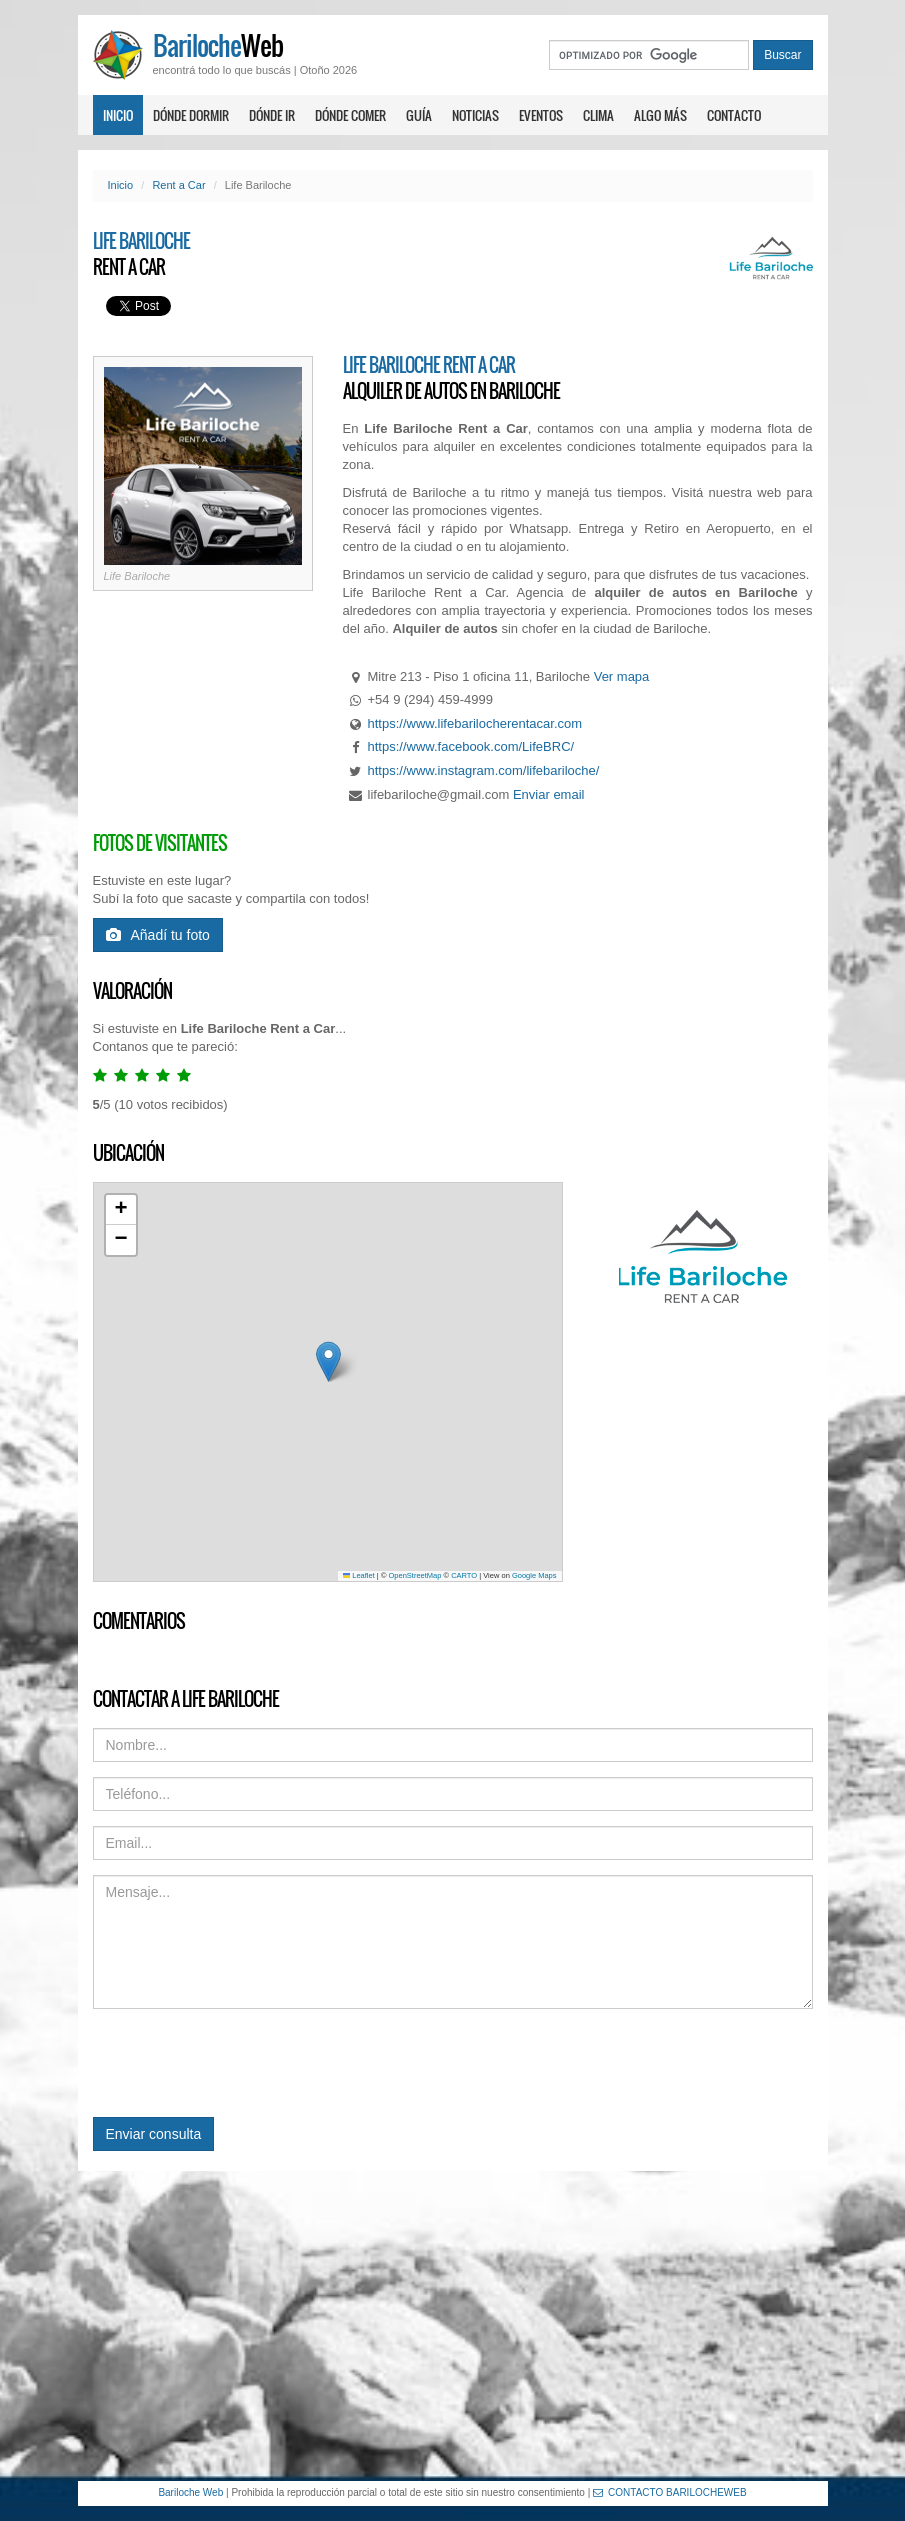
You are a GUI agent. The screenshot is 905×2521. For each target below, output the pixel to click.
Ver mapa (622, 676)
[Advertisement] (452, 2326)
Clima (598, 115)
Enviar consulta (154, 2134)
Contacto (734, 115)
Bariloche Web (190, 2492)
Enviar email (549, 794)
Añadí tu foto (158, 935)
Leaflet (359, 1575)
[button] (328, 1361)
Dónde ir (272, 115)
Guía (419, 115)
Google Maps (534, 1575)
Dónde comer (350, 115)
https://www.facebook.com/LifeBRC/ (471, 746)
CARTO (464, 1575)
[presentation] (245, 2063)
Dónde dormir (191, 115)
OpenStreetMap (415, 1575)
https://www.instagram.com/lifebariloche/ (484, 770)
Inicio (118, 115)
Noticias (475, 115)
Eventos (541, 115)
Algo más (660, 115)
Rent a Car (178, 185)
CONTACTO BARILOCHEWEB (670, 2492)
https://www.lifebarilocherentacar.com (475, 723)
